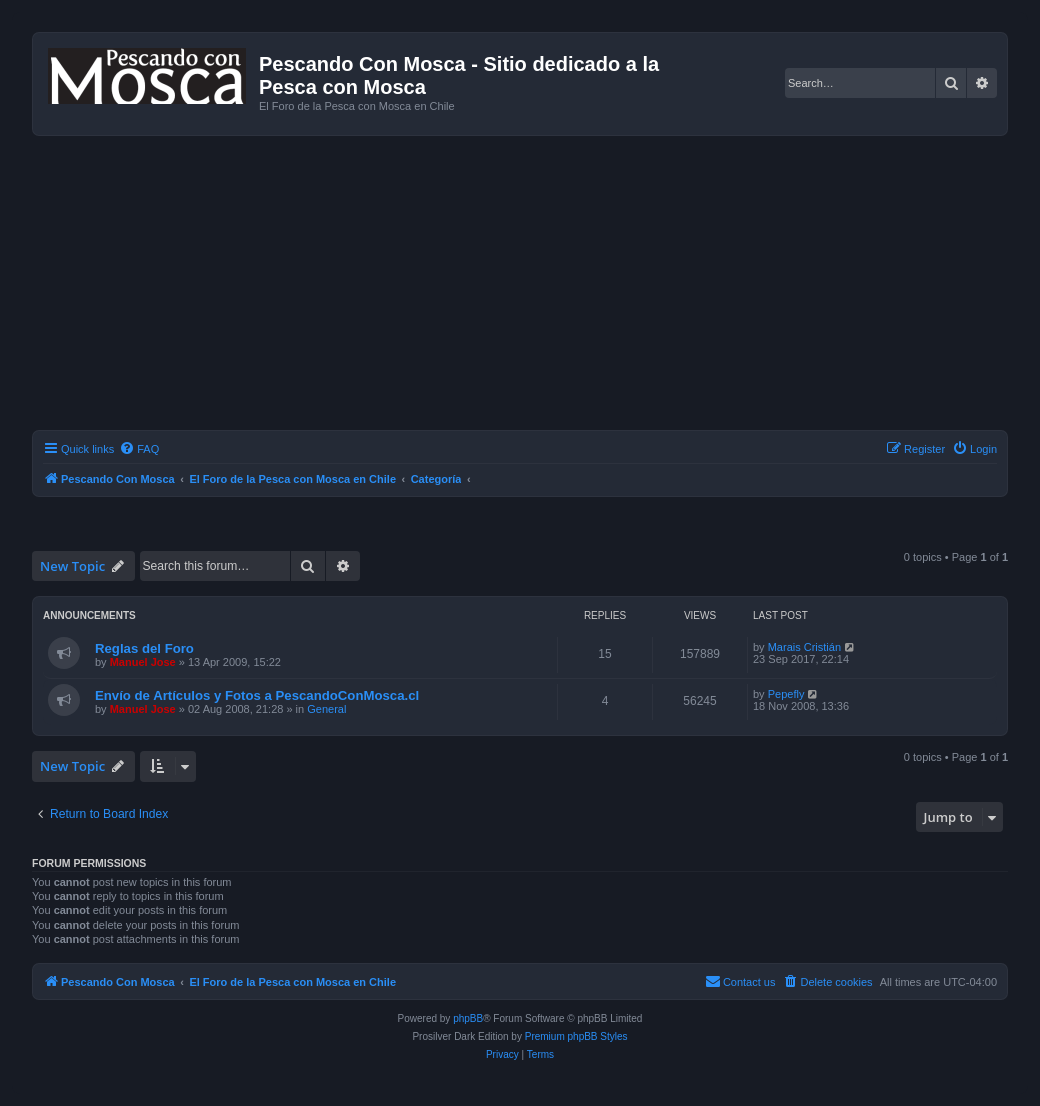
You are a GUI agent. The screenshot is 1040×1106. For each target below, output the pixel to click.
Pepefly (786, 694)
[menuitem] (139, 449)
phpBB (468, 1018)
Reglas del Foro (144, 648)
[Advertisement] (536, 286)
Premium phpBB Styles (576, 1036)
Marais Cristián (804, 647)
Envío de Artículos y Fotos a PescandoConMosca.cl (257, 695)
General (326, 709)
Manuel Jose (143, 662)
